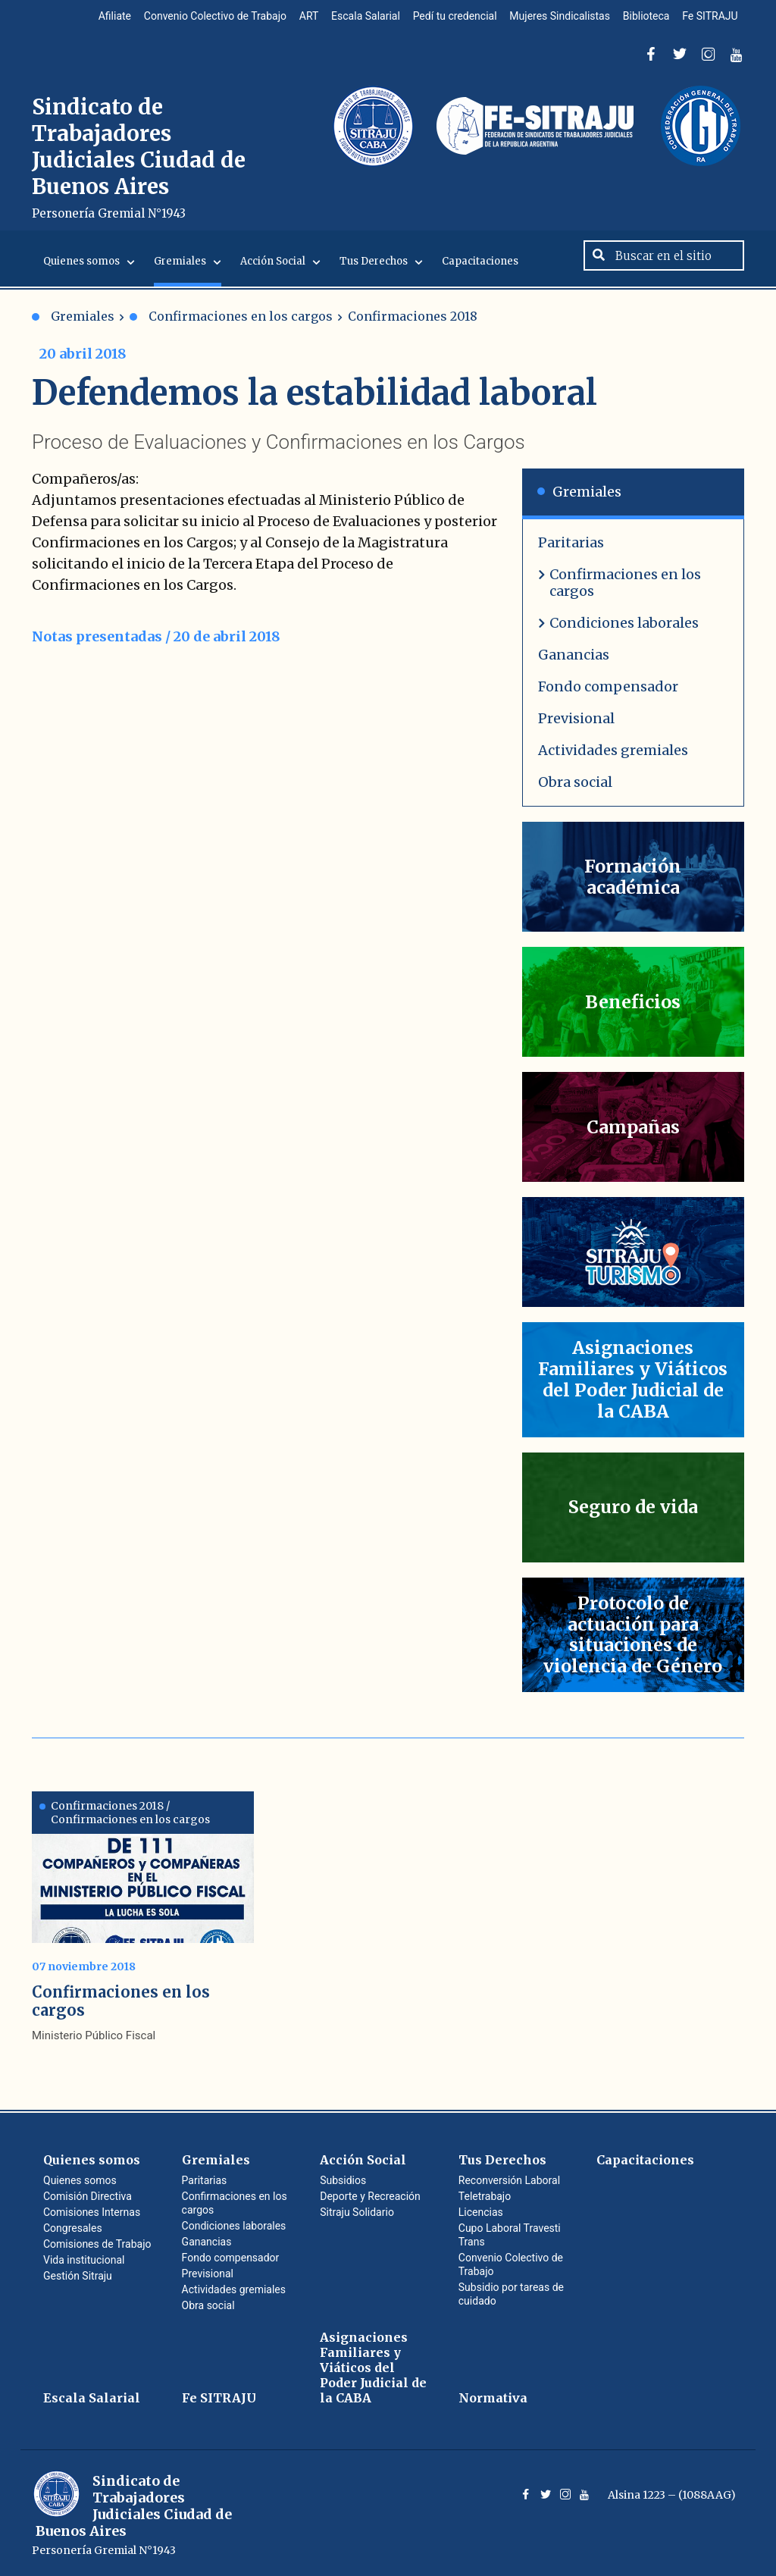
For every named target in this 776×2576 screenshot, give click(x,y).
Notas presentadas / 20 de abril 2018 (156, 646)
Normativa (492, 2397)
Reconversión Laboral (509, 2180)
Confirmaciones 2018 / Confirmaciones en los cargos (124, 1812)
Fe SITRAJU (709, 18)
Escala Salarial (355, 18)
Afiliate (96, 18)
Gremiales (180, 271)
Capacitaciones (480, 271)
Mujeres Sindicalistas (553, 18)
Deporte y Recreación (370, 2196)
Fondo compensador (608, 696)
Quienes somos (81, 271)
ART (295, 18)
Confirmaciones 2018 (412, 326)
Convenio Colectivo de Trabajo (199, 18)
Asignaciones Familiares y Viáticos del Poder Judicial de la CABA (373, 2367)
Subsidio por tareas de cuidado (511, 2294)
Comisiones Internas (91, 2212)
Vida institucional (83, 2260)
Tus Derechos (374, 271)
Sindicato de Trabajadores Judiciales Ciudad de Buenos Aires (143, 162)
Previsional (576, 728)
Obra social (575, 792)
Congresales (72, 2228)
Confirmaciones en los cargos (231, 326)
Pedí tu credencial (446, 18)
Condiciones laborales (624, 632)
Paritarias (571, 552)
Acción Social (272, 271)
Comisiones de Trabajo (97, 2244)
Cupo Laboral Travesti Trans (509, 2235)
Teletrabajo (484, 2196)
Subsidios (343, 2180)
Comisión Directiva (87, 2196)
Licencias (480, 2212)
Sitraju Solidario (357, 2212)
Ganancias (573, 664)
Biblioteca (642, 18)
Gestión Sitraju (77, 2276)
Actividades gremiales (613, 760)
